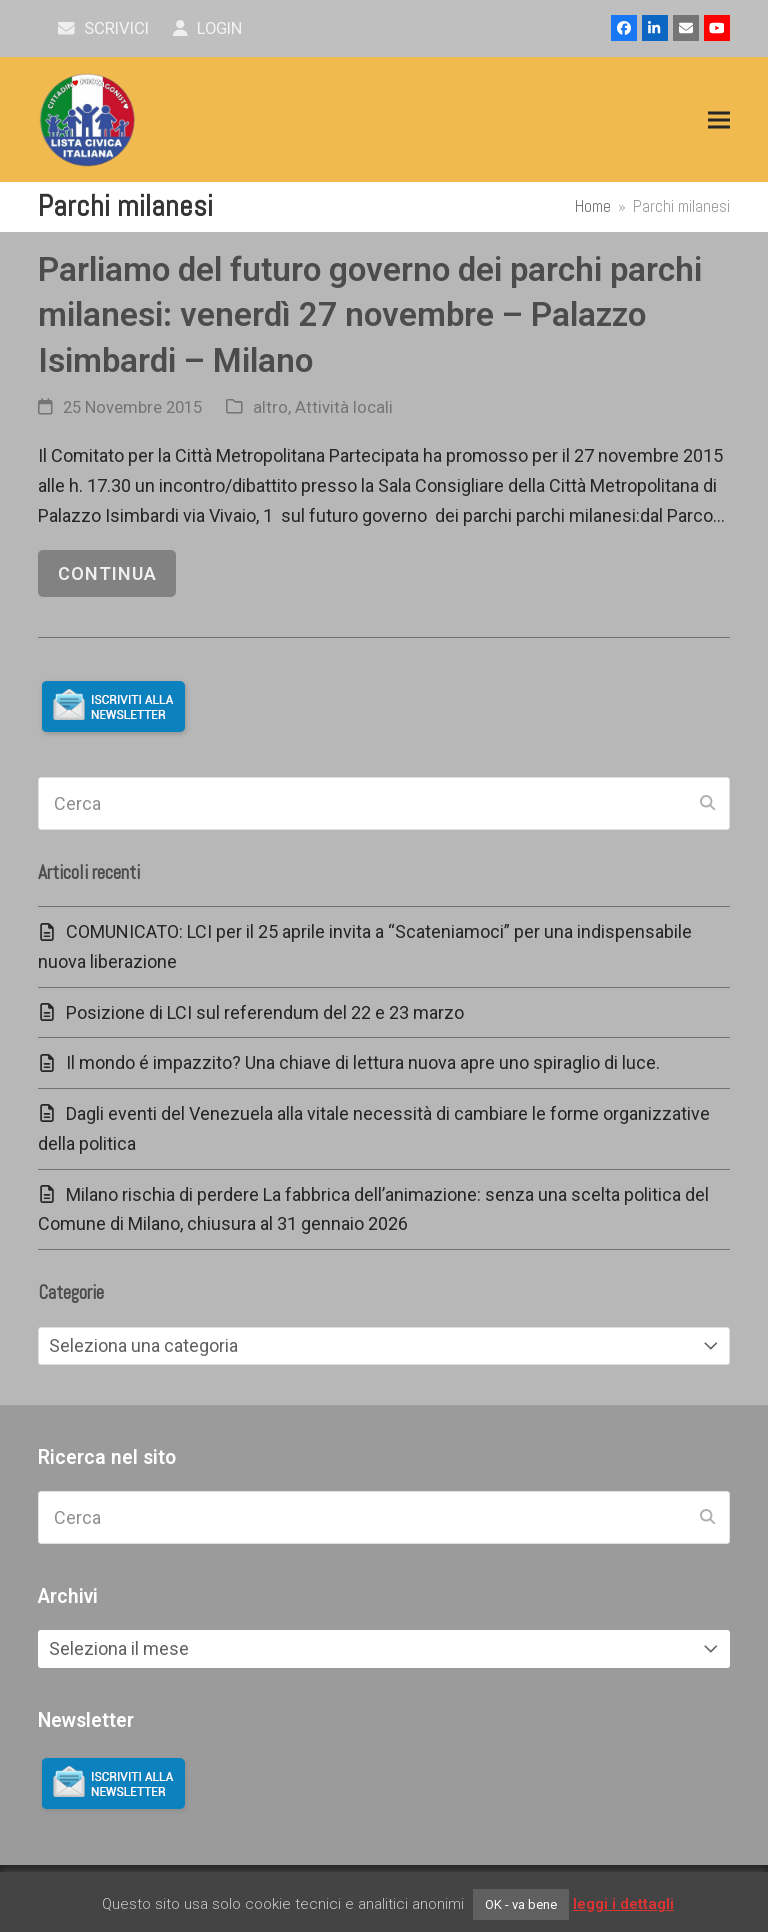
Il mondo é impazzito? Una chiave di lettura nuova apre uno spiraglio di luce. (363, 1062)
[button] (719, 120)
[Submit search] (707, 804)
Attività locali (344, 407)
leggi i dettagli (623, 1904)
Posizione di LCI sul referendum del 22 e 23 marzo (265, 1012)
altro (270, 407)
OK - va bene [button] (521, 1904)
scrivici (103, 28)
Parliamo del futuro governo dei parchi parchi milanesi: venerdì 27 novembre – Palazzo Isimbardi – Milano (370, 315)
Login (207, 28)
